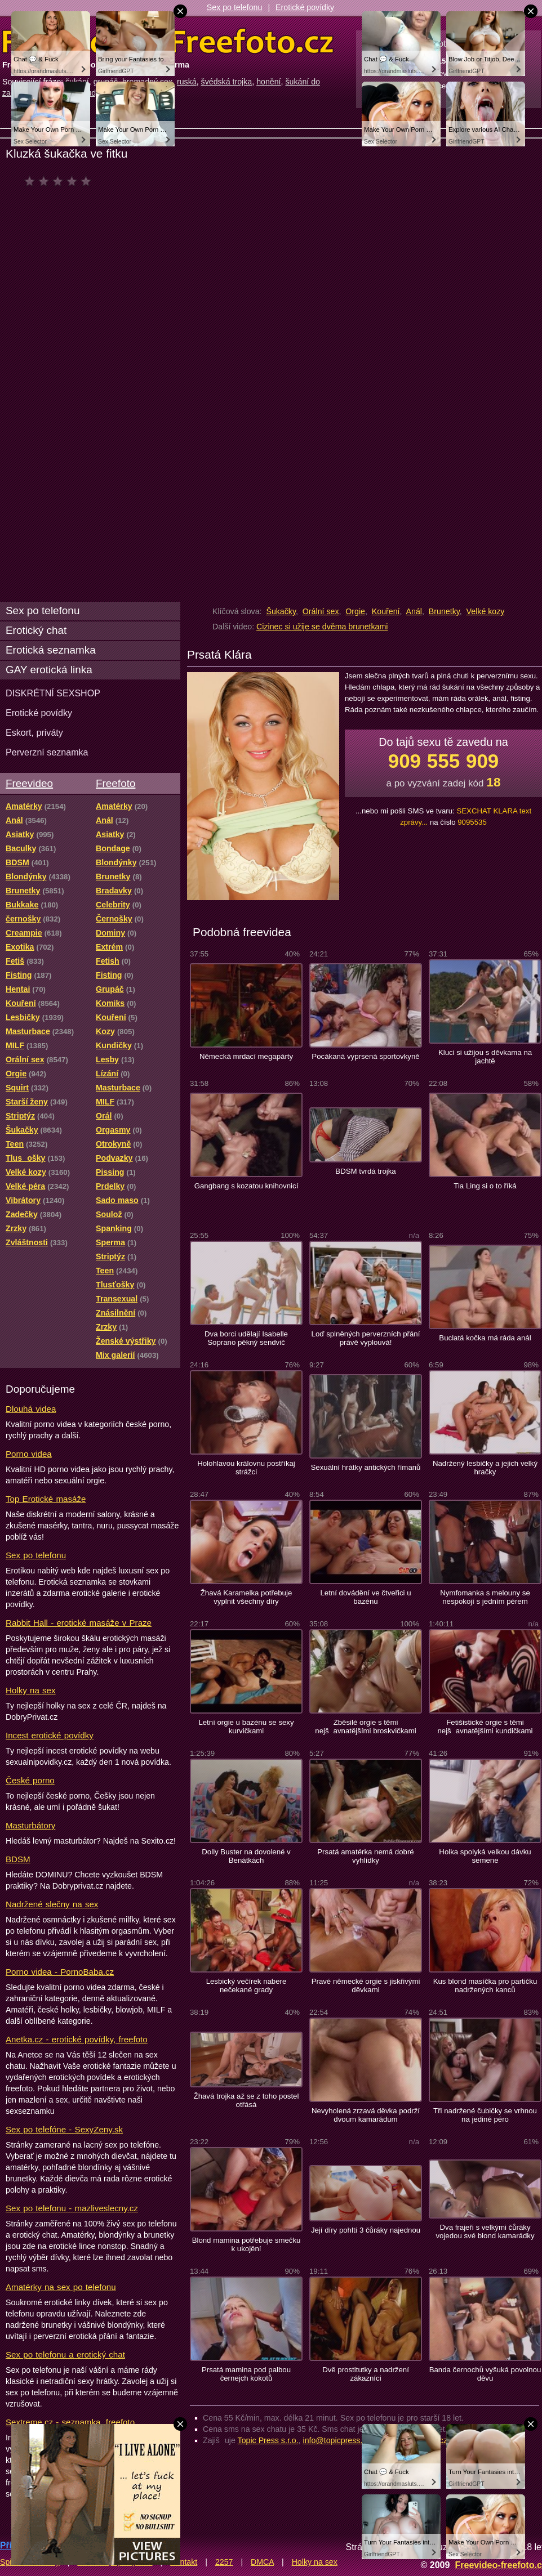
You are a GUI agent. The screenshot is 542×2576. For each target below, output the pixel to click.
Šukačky (281, 611)
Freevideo (29, 783)
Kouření (386, 611)
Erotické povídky (305, 7)
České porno (30, 1780)
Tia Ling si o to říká (485, 1186)
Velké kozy (486, 611)
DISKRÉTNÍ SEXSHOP (53, 693)
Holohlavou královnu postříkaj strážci (246, 1467)
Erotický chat (36, 630)
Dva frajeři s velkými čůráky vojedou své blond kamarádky (485, 2231)
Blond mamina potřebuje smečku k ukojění (246, 2244)
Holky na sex (31, 1690)
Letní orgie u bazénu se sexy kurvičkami (246, 1726)
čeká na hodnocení (61, 181)
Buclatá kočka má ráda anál (485, 1338)
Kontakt (183, 2561)
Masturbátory (30, 1825)
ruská (187, 81)
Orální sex (321, 611)
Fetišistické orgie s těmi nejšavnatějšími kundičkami (484, 1726)
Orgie (355, 611)
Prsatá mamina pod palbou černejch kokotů (246, 2373)
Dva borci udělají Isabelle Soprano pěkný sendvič (246, 1338)
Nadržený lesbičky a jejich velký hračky (485, 1467)
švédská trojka (226, 81)
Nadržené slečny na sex (52, 1904)
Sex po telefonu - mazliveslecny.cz (72, 2208)
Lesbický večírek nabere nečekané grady (246, 1985)
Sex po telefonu (235, 7)
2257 (224, 2561)
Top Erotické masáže (46, 1499)
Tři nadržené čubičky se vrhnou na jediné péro (485, 2115)
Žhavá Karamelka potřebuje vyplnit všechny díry (246, 1597)
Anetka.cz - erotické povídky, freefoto (77, 2039)
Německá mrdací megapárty (246, 1056)
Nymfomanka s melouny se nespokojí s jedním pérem (485, 1597)
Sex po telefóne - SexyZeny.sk (64, 2129)
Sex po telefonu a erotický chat (65, 2354)
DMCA (262, 2561)
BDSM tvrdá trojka (365, 1171)
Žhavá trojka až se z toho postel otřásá (246, 2100)
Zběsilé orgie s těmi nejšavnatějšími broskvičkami (365, 1726)
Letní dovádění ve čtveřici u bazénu (365, 1597)
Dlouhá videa (31, 1409)
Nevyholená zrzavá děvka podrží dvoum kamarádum (366, 2115)
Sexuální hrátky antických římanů (366, 1467)
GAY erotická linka (49, 670)
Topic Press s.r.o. (268, 2440)
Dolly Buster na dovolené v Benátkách (246, 1856)
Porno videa (29, 1454)
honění (268, 81)
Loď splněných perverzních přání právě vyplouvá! (366, 1338)
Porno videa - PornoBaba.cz (60, 1971)
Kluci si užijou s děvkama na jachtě (485, 1056)
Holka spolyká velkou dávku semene (485, 1856)
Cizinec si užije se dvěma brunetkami (322, 626)
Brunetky (444, 611)
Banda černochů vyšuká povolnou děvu (485, 2373)
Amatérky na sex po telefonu (61, 2287)
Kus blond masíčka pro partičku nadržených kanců (485, 1985)
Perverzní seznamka (47, 752)
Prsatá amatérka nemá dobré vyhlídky (365, 1856)
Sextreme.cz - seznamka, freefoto (70, 2422)
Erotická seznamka (51, 650)
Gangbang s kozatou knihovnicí (246, 1186)
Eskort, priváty (34, 732)
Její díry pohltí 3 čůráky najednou (365, 2230)
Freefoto (115, 783)
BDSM (18, 1859)
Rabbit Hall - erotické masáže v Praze (79, 1622)
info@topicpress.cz (337, 2440)
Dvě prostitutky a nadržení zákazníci (365, 2373)
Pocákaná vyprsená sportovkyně (365, 1056)
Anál (414, 611)
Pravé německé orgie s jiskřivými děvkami (366, 1985)
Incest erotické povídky (50, 1735)
